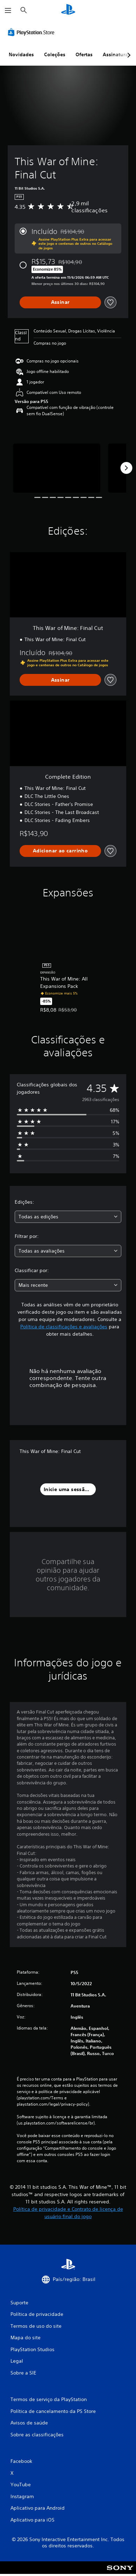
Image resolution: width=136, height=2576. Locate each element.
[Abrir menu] (8, 10)
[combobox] (68, 1217)
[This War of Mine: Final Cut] (56, 468)
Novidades (21, 54)
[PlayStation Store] (32, 32)
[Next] (126, 468)
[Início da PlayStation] (68, 10)
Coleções (54, 54)
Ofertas (84, 54)
